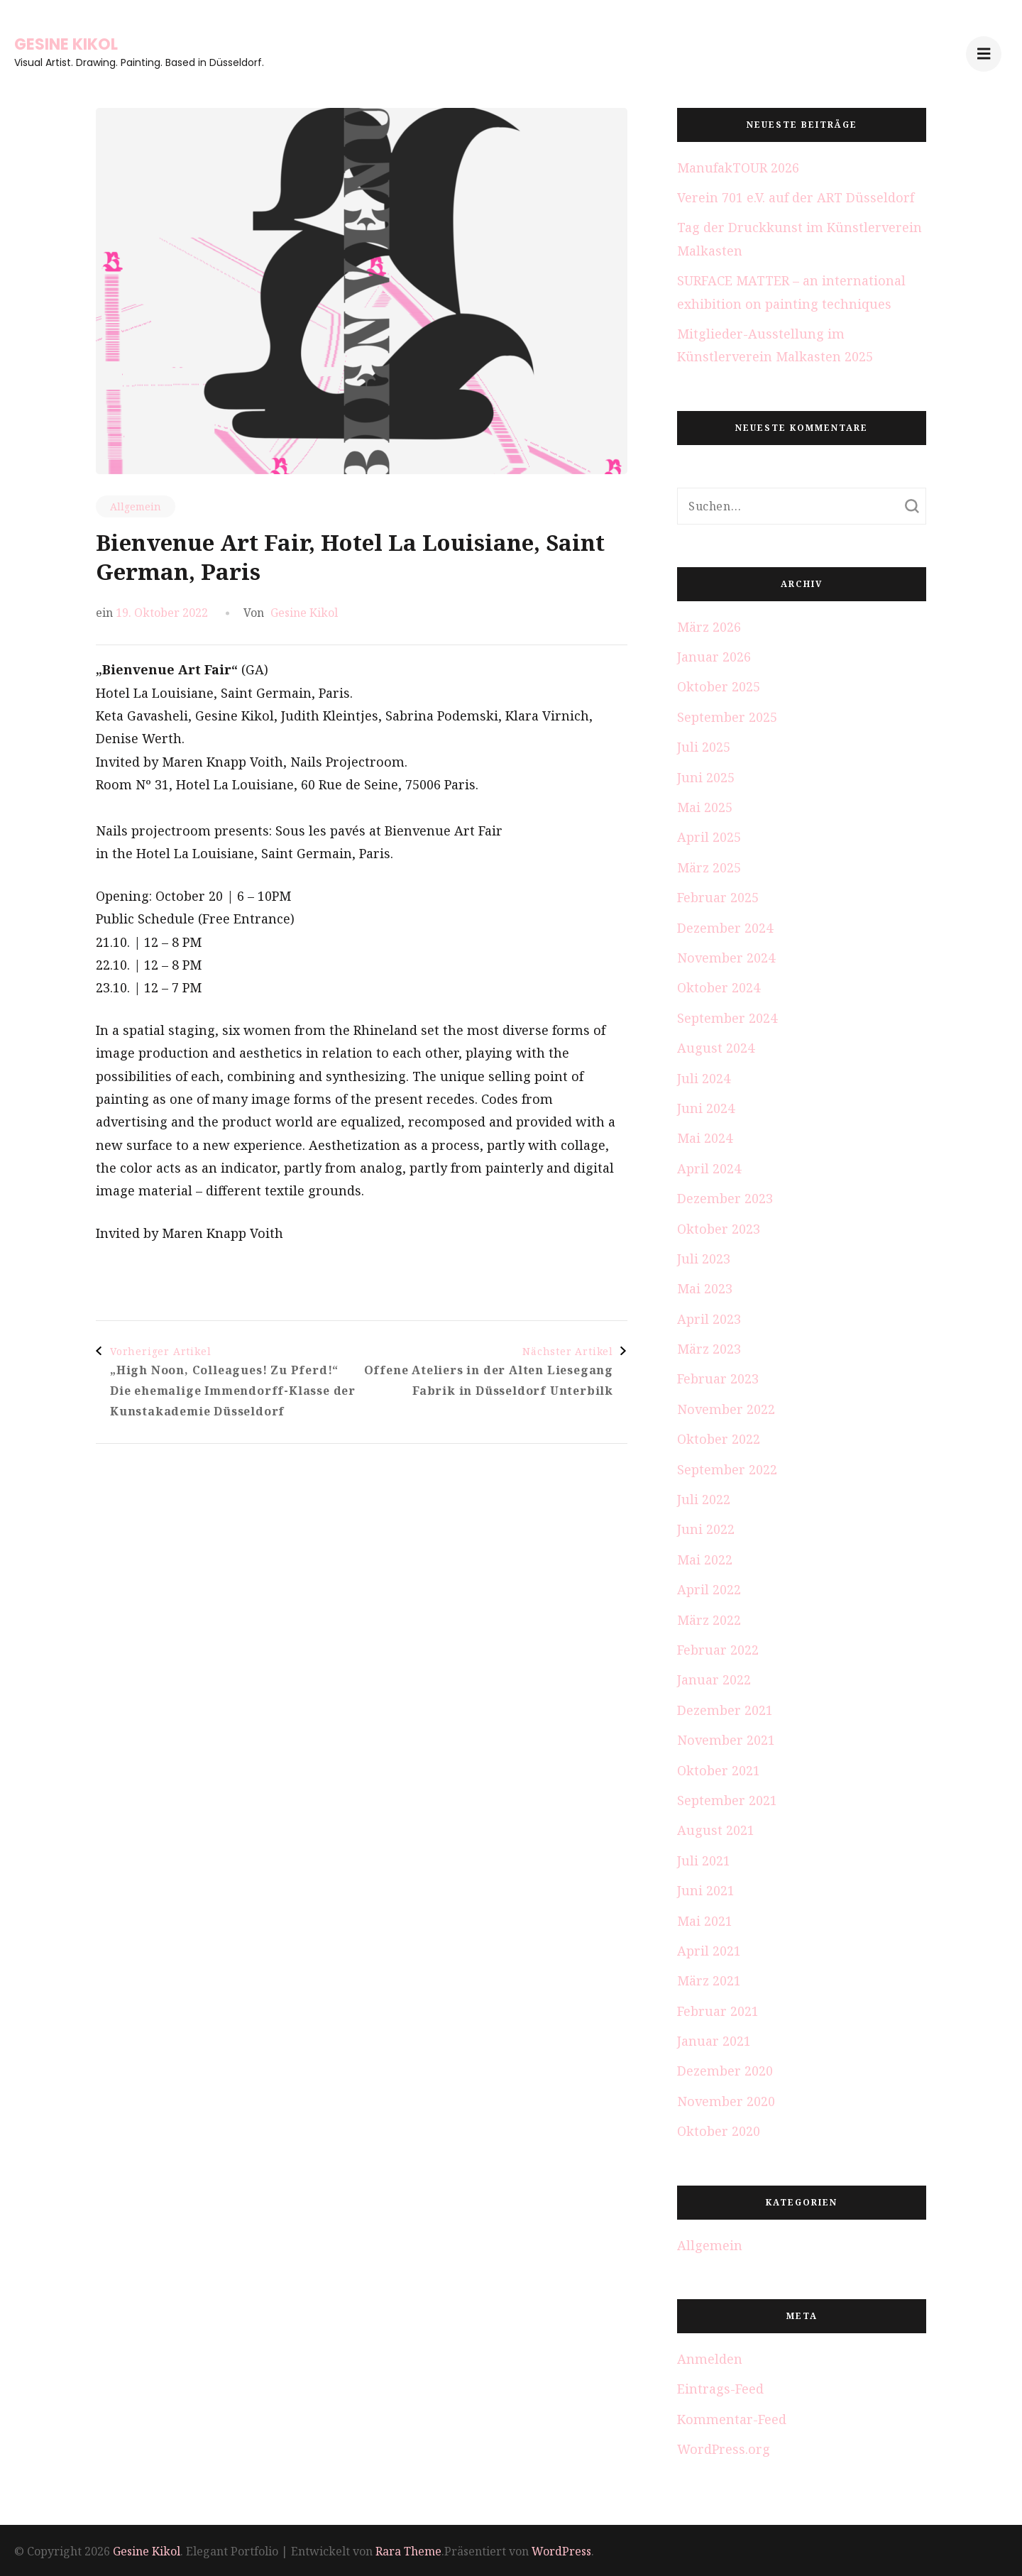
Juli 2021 (703, 1860)
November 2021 (726, 1739)
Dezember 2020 (725, 2070)
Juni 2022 (706, 1529)
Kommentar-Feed (731, 2419)
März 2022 (709, 1619)
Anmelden (709, 2358)
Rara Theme (408, 2551)
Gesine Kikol (66, 44)
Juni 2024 (706, 1108)
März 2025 (709, 867)
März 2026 (709, 626)
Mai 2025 (704, 807)
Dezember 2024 (725, 927)
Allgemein (135, 506)
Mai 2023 (704, 1288)
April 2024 (709, 1168)
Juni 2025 (706, 777)
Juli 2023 (703, 1258)
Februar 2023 (718, 1378)
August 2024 (715, 1047)
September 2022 (727, 1469)
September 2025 (727, 716)
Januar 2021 (714, 2040)
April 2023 (709, 1318)
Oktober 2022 (718, 1438)
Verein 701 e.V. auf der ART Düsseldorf (795, 197)
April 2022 (709, 1589)
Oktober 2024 (718, 987)
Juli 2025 (703, 746)
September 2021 (727, 1800)
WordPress (561, 2551)
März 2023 (709, 1348)
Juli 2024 (703, 1078)
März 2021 (709, 1980)
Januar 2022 (714, 1679)
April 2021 (709, 1950)
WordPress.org (723, 2448)
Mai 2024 (704, 1137)
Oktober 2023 (718, 1228)
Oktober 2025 (718, 686)
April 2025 (709, 836)
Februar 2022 (718, 1649)
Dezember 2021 (725, 1710)
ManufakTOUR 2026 (738, 167)
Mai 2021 (704, 1920)
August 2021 (715, 1829)
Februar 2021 (718, 2010)
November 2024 (726, 957)
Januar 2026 (714, 656)
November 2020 (726, 2101)
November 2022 (726, 1409)
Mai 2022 (704, 1559)
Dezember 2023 (725, 1198)
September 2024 (727, 1017)
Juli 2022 (703, 1499)
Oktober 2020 (718, 2130)
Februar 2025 (718, 897)
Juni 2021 (706, 1890)
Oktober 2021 (718, 1770)
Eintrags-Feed (720, 2388)
